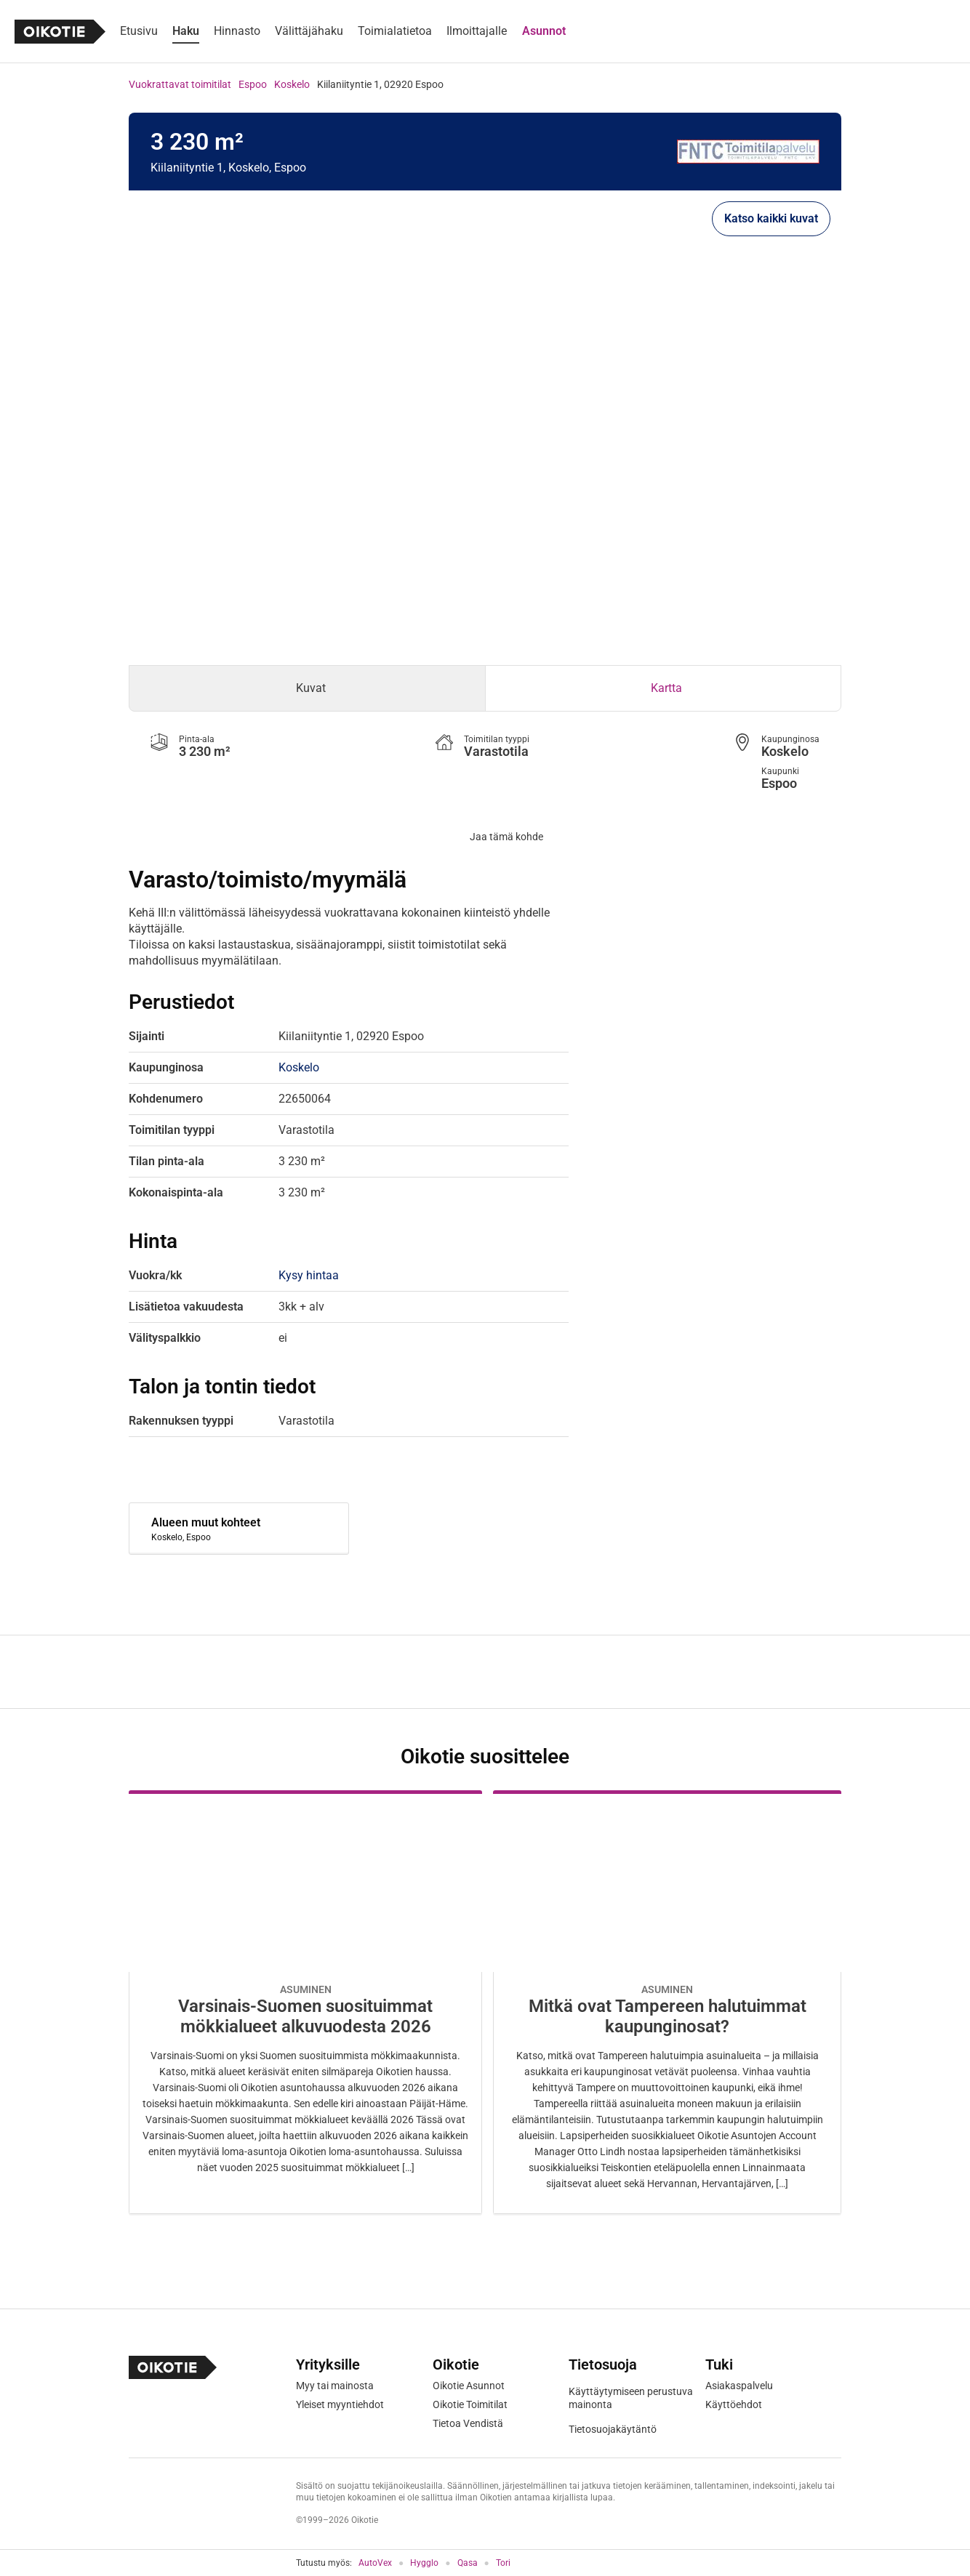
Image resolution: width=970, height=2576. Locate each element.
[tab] (307, 688)
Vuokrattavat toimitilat (180, 84)
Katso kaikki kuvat (771, 218)
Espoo (253, 84)
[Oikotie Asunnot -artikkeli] (305, 2002)
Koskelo (292, 84)
